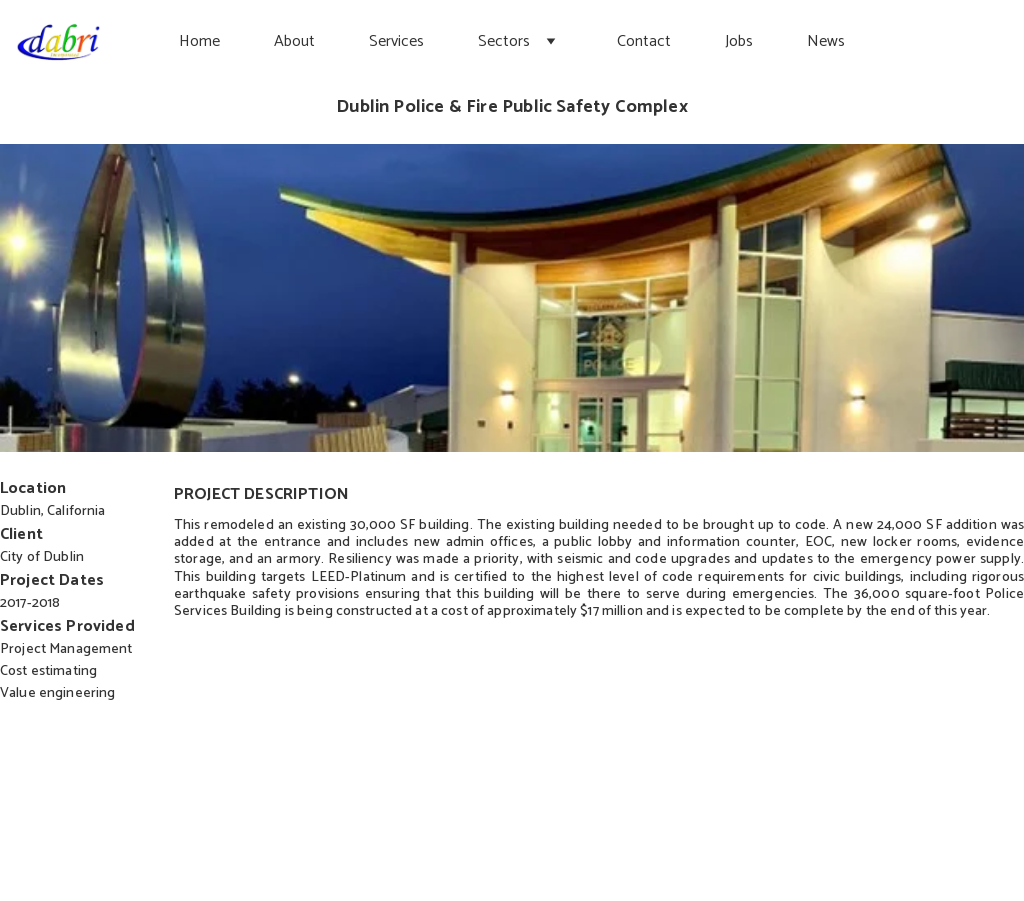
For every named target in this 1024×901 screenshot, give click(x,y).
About (294, 41)
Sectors (504, 41)
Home (199, 41)
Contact (644, 41)
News (826, 41)
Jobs (739, 41)
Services (396, 41)
